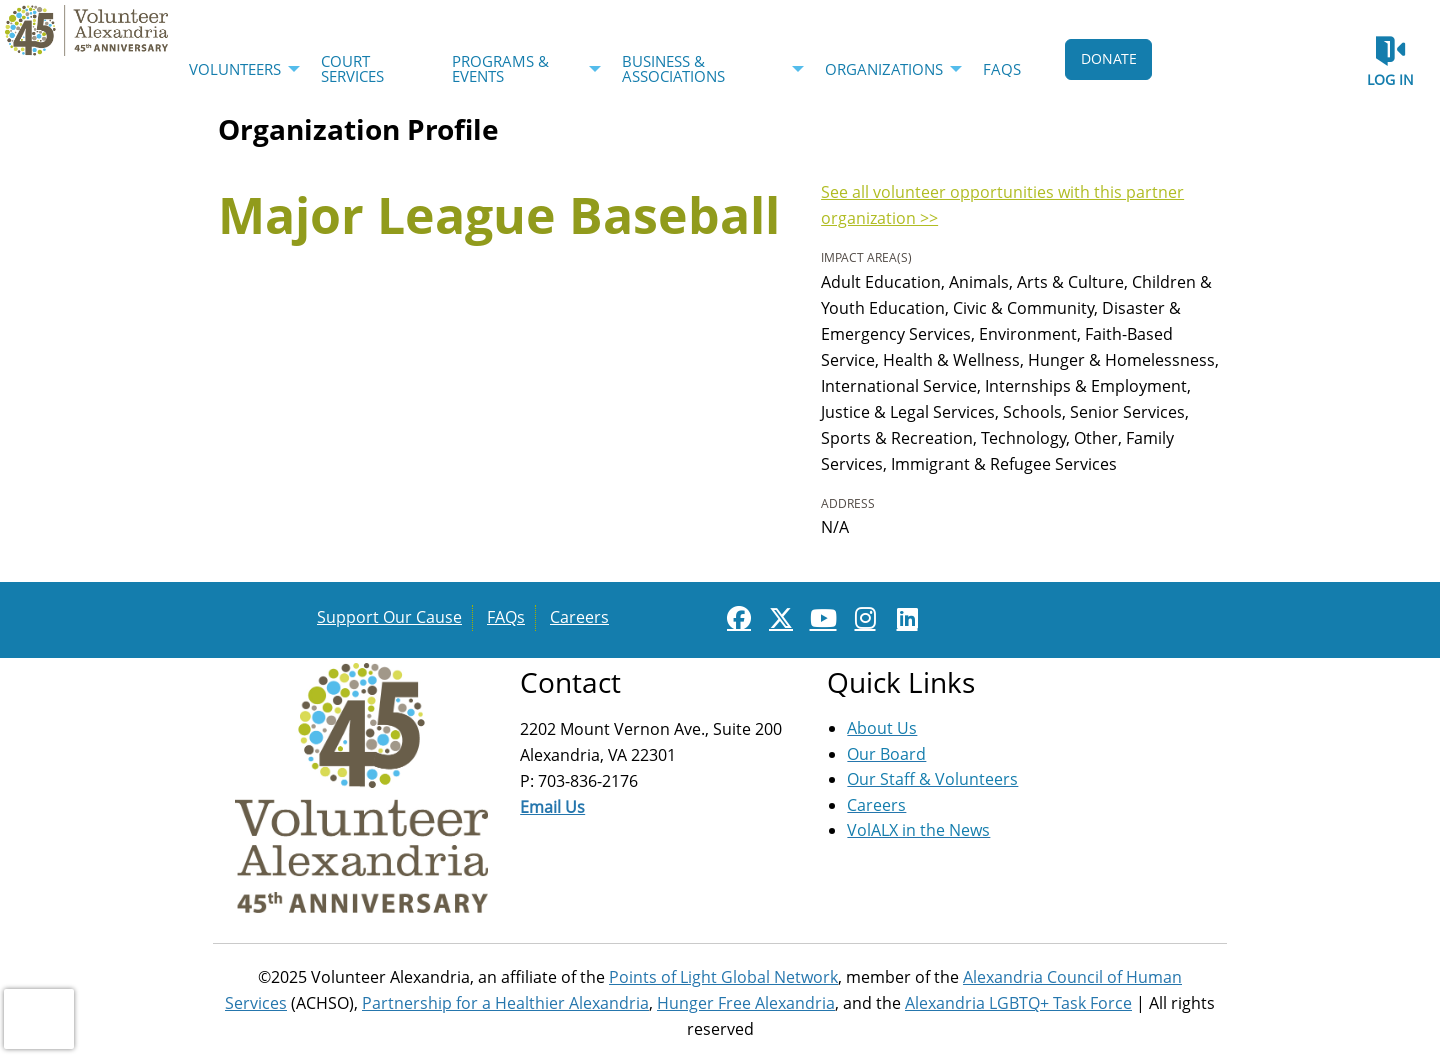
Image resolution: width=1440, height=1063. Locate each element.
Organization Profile (358, 129)
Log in (1390, 79)
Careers (579, 617)
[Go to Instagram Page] (862, 618)
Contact (570, 682)
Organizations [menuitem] (884, 69)
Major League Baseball (499, 215)
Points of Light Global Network (723, 977)
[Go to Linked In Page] (904, 618)
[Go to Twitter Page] (778, 618)
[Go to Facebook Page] (736, 618)
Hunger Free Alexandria (746, 1003)
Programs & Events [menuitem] (500, 68)
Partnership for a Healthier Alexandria (505, 1003)
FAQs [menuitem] (1002, 69)
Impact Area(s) (866, 257)
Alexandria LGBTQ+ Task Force (1018, 1003)
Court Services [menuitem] (352, 68)
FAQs (506, 617)
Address (848, 503)
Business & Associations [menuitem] (673, 68)
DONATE (1109, 58)
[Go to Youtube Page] (820, 618)
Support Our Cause (389, 617)
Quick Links (901, 682)
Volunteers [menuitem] (235, 69)
